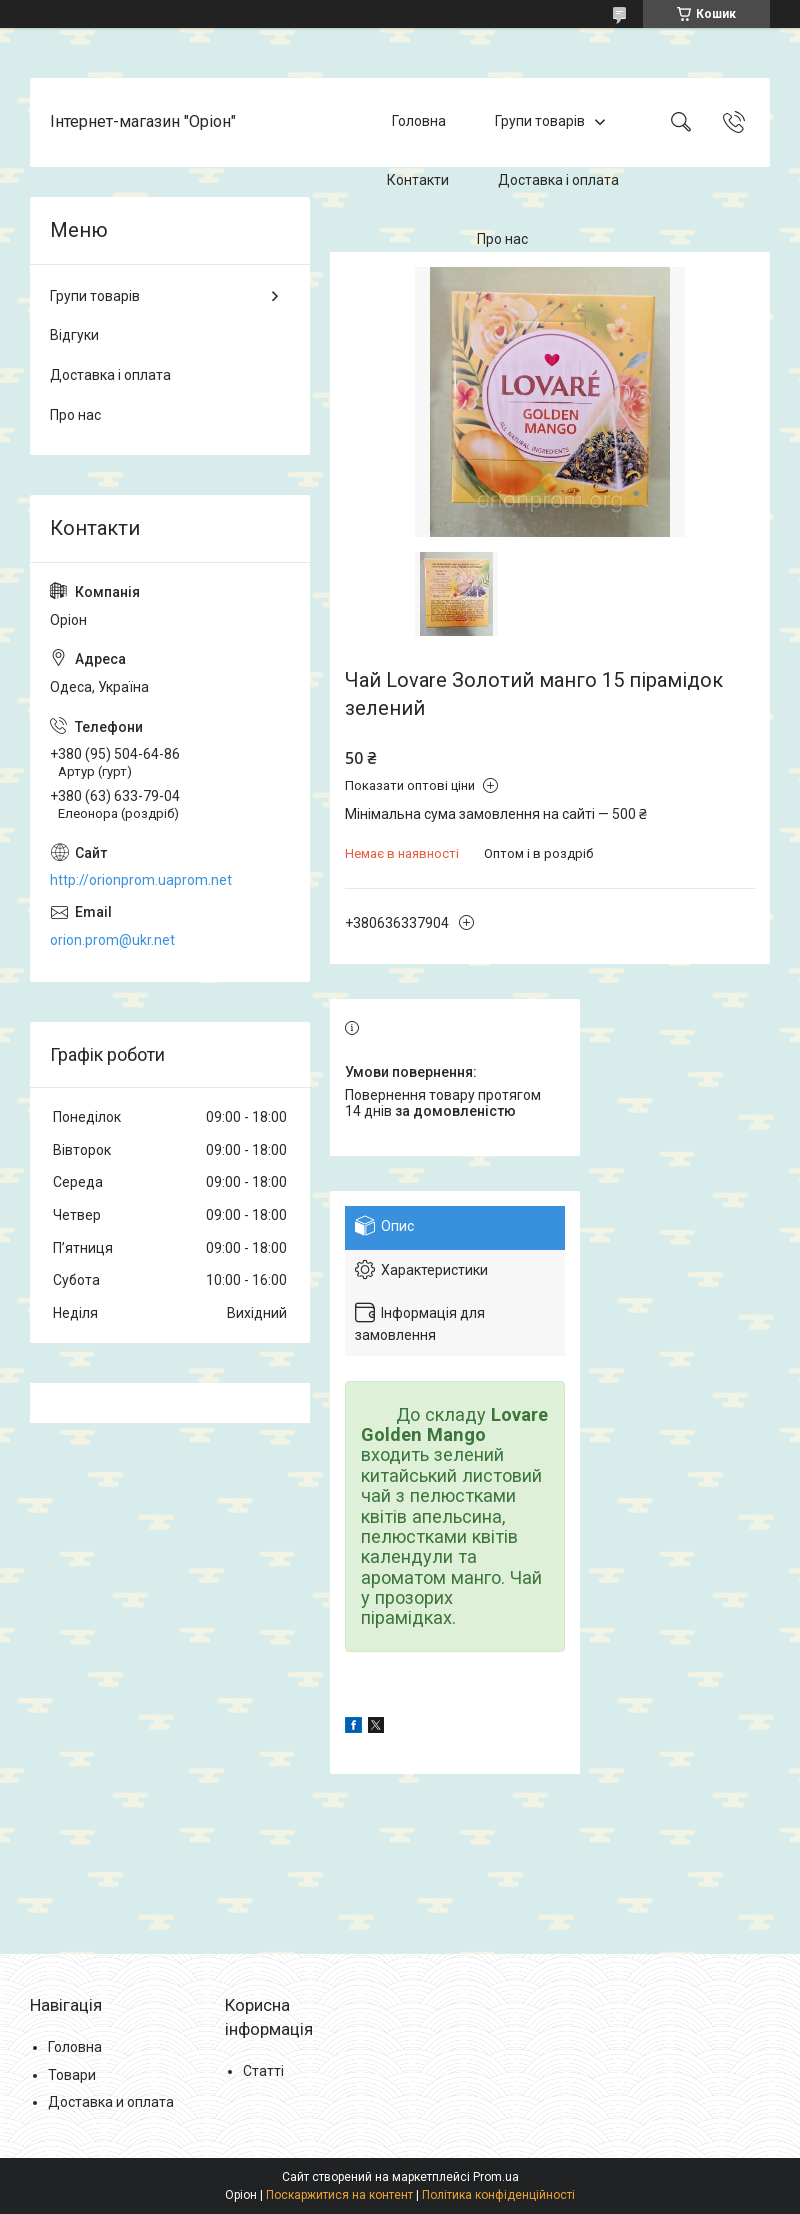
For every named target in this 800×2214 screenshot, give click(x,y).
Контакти (418, 180)
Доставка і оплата (558, 180)
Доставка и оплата (111, 2102)
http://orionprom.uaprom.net (141, 880)
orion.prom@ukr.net (112, 940)
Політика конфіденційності (498, 2195)
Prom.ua (496, 2177)
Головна (419, 122)
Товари (72, 2075)
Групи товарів (540, 122)
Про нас (502, 239)
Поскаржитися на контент (339, 2195)
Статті (263, 2071)
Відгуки (74, 335)
